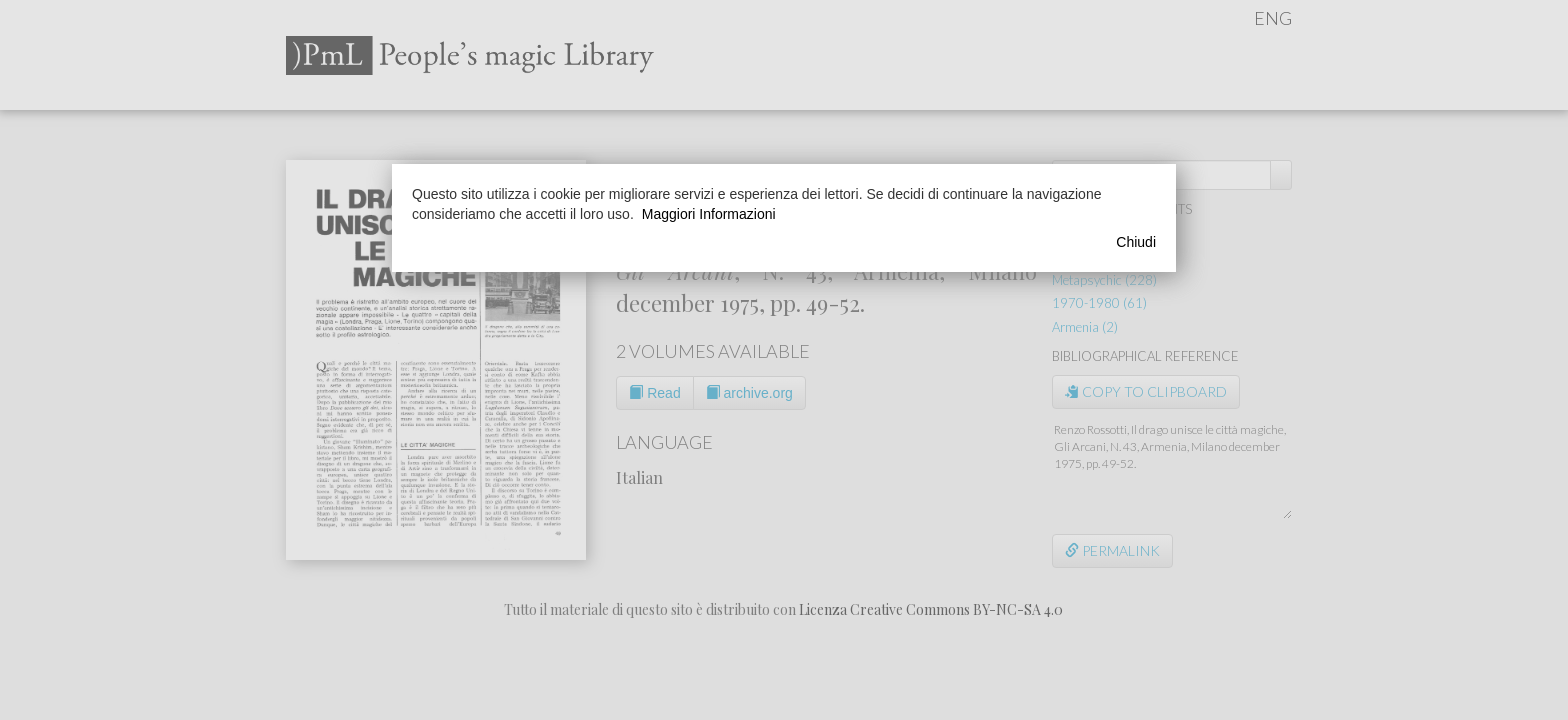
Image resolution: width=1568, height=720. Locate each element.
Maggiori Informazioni (709, 214)
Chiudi (1136, 242)
